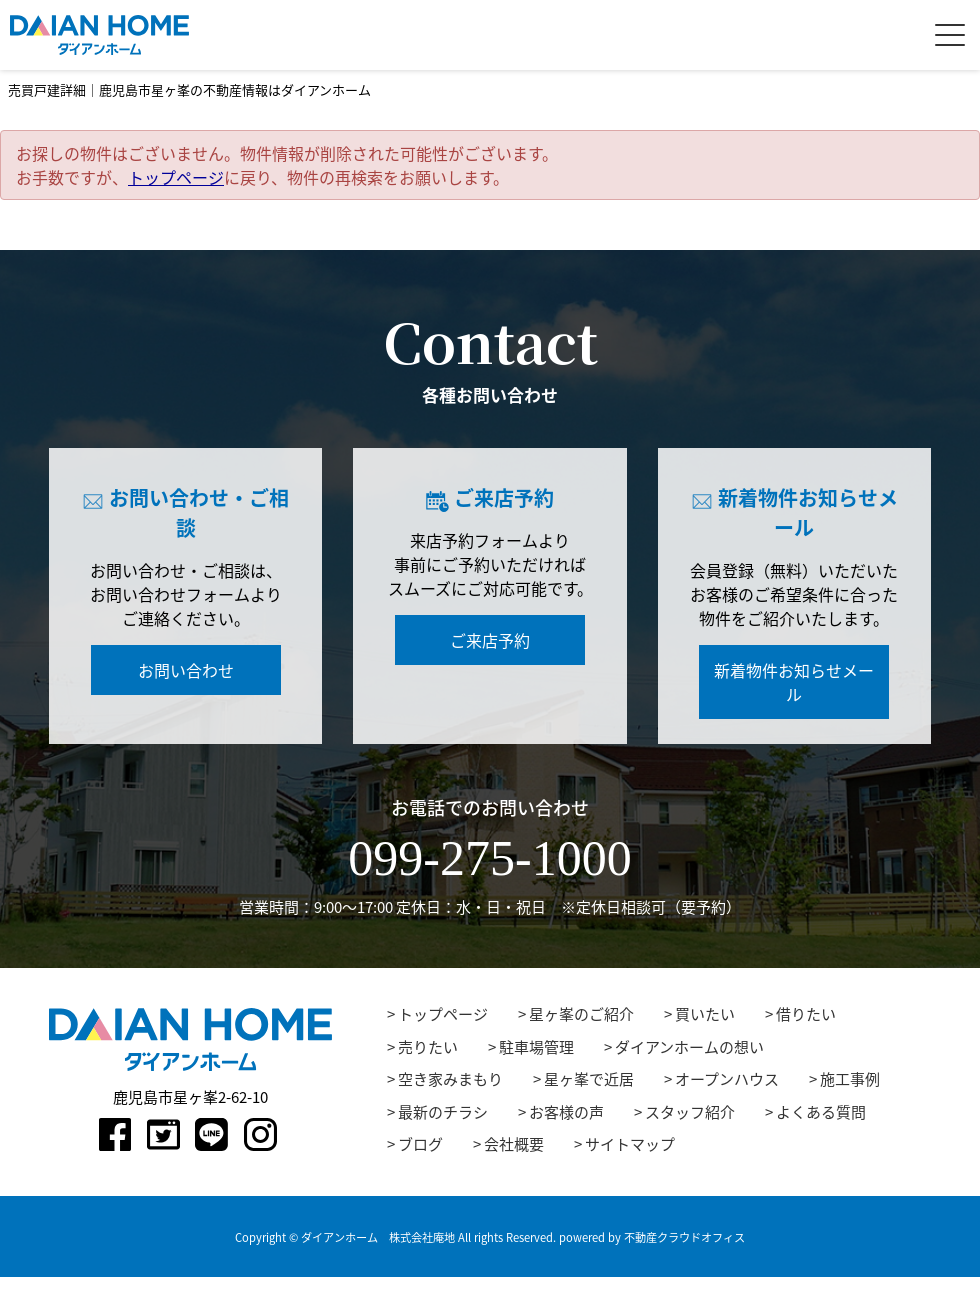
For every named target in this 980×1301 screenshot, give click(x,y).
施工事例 (850, 1079)
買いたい (705, 1014)
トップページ (176, 177)
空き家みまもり (450, 1079)
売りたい (428, 1047)
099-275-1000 (489, 858)
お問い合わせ (186, 670)
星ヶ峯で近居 (589, 1079)
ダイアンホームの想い (689, 1047)
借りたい (806, 1014)
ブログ (420, 1144)
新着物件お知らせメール (794, 682)
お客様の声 (566, 1112)
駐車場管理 (536, 1047)
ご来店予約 (490, 640)
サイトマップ (630, 1144)
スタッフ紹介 (690, 1112)
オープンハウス (727, 1079)
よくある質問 (821, 1112)
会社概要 (514, 1144)
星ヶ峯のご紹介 (581, 1014)
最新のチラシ (443, 1112)
